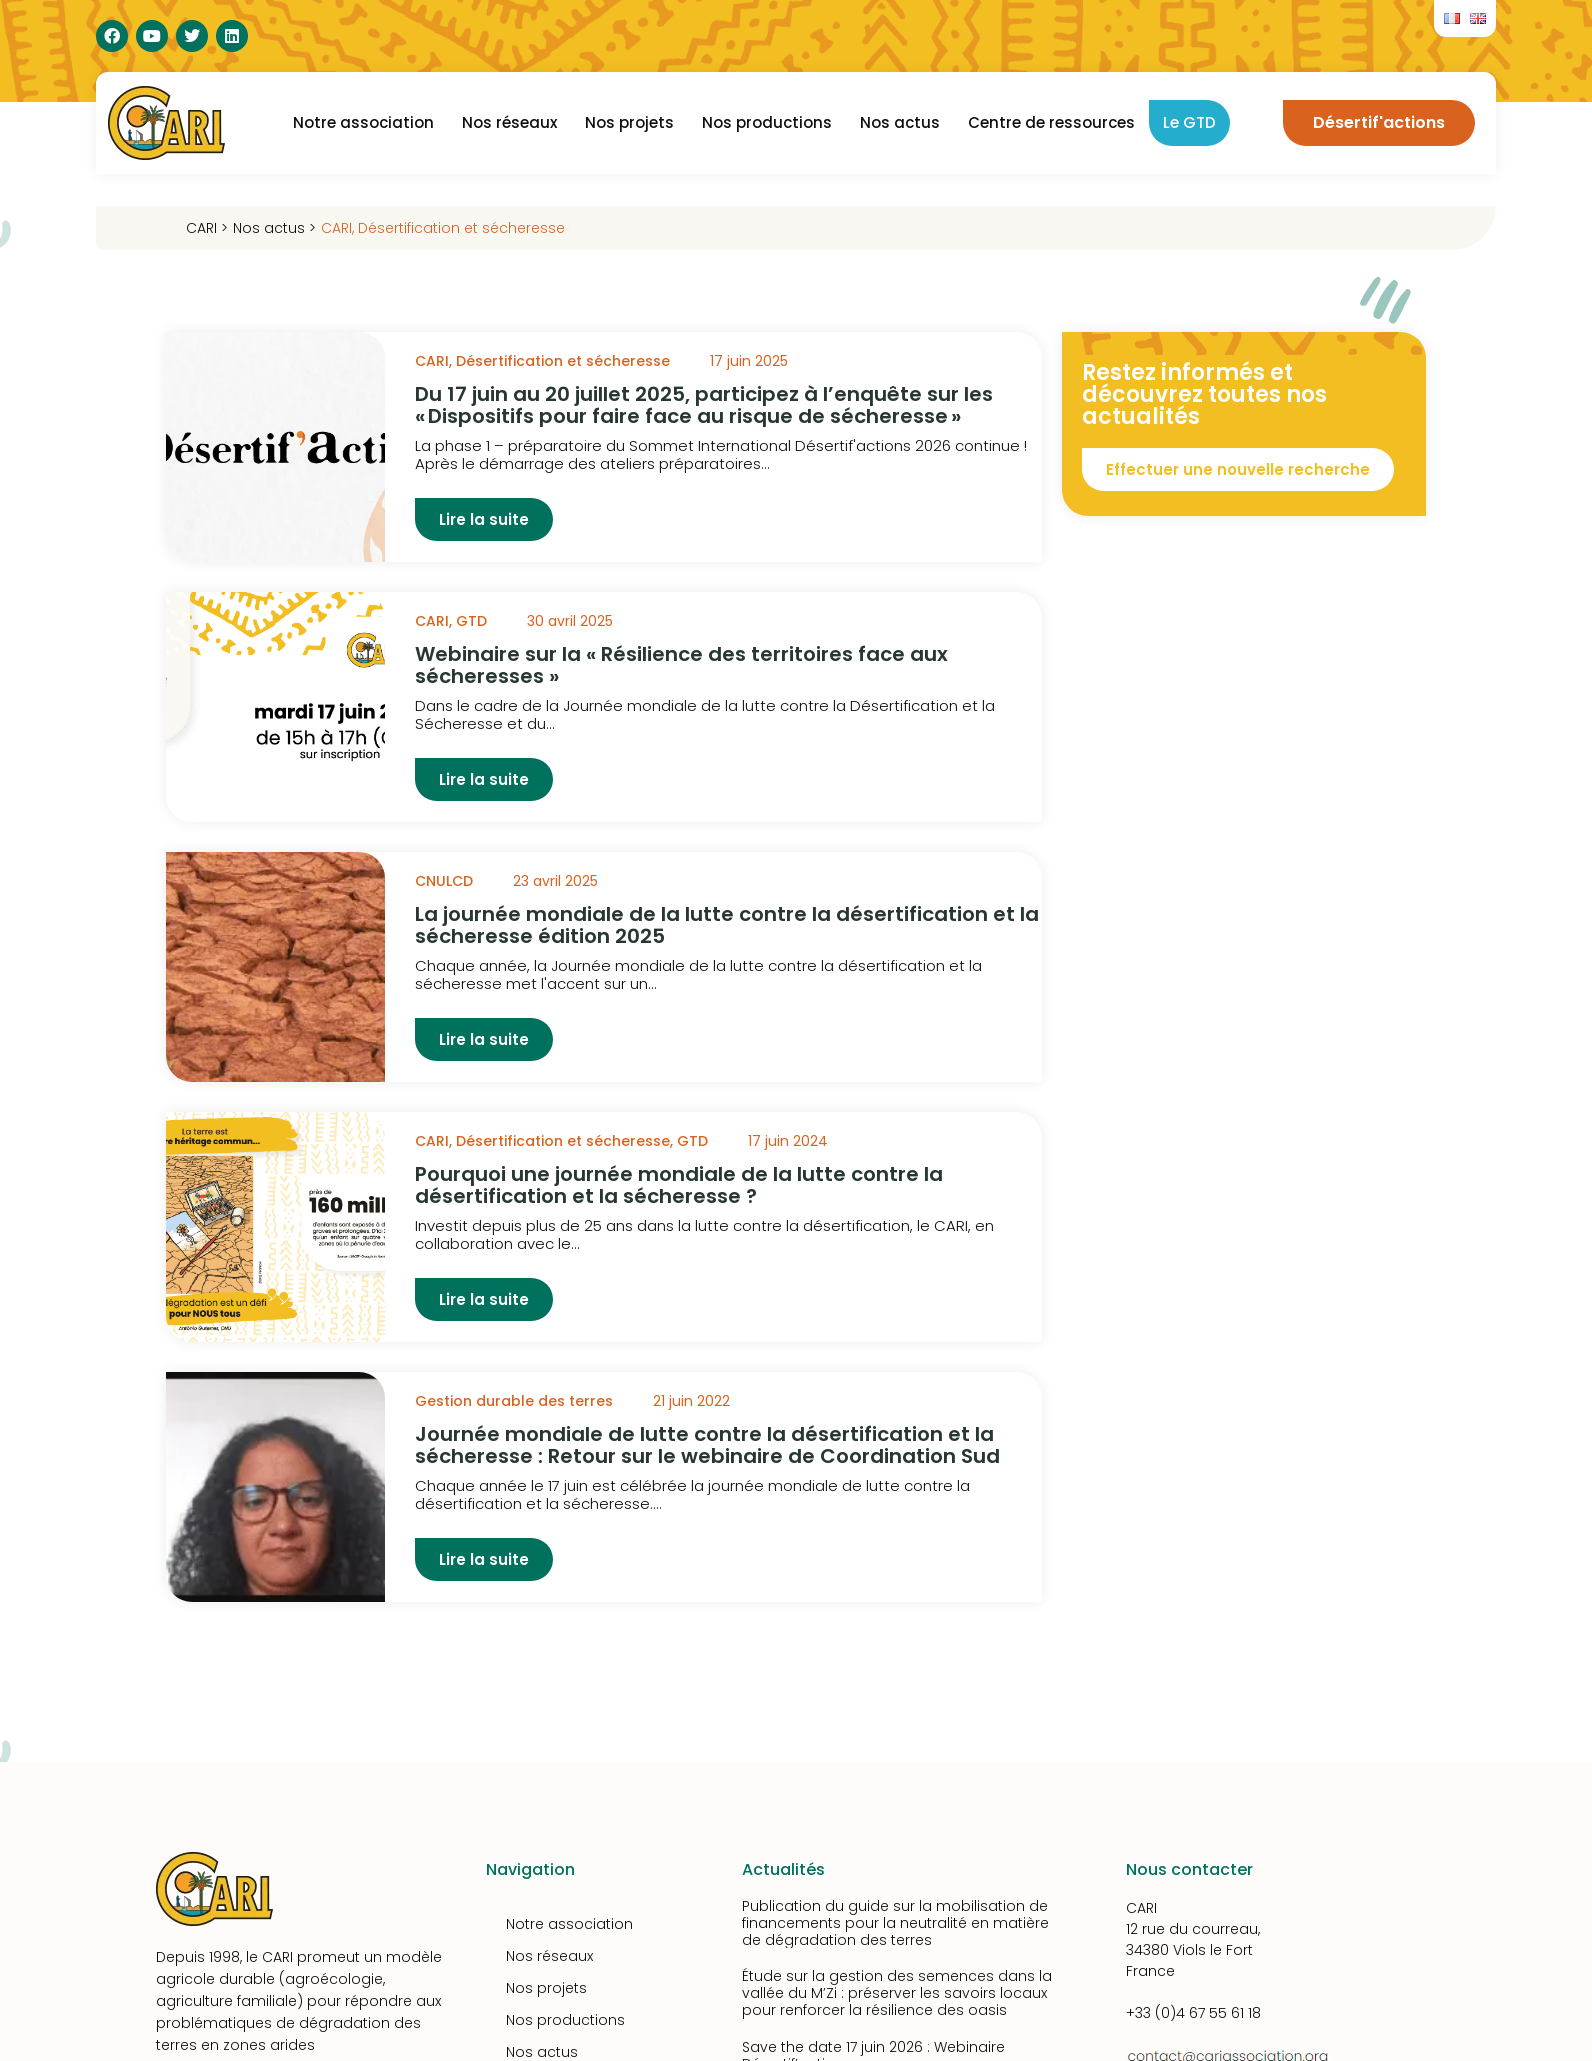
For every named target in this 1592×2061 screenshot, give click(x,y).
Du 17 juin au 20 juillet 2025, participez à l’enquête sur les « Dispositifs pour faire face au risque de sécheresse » (704, 405)
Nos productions (767, 122)
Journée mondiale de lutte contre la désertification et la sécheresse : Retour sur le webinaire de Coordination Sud (707, 1445)
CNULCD (444, 881)
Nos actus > (274, 228)
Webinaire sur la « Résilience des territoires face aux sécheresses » (681, 665)
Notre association (363, 122)
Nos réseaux (509, 122)
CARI (336, 228)
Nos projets (629, 122)
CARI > (207, 228)
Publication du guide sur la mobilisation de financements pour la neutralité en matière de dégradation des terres (895, 1923)
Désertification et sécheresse (461, 228)
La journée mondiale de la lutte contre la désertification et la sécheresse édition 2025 (727, 925)
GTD (471, 621)
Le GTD (1189, 122)
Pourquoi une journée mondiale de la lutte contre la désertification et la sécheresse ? (679, 1185)
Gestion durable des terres (514, 1401)
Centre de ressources (1051, 122)
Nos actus (900, 122)
